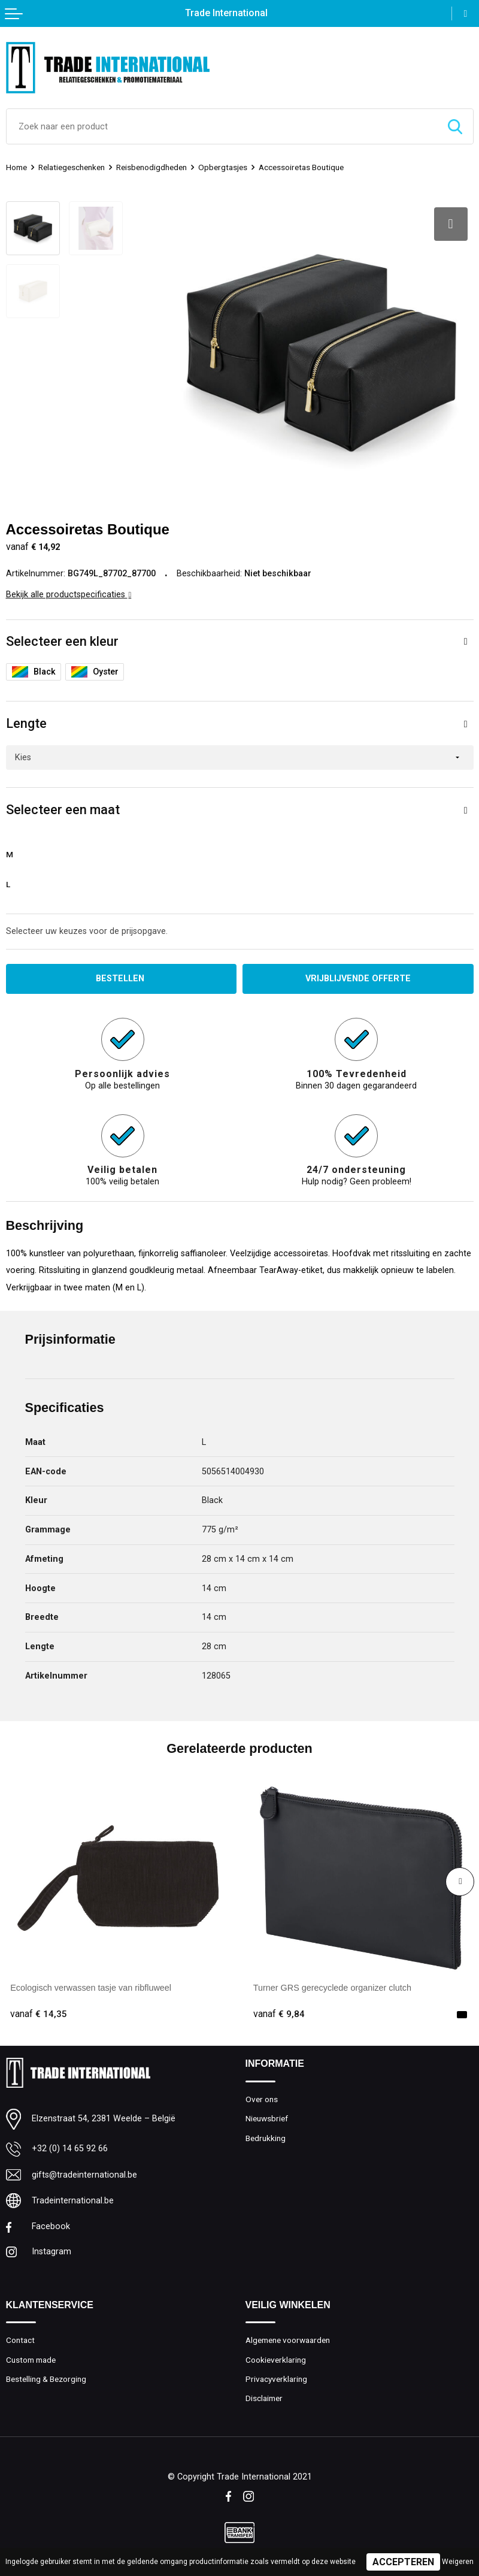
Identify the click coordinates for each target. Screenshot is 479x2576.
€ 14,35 (38, 2014)
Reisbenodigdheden (151, 167)
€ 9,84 (279, 2014)
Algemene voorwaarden (287, 2340)
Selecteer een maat (63, 809)
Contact (20, 2340)
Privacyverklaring (276, 2379)
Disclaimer (264, 2398)
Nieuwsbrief (266, 2118)
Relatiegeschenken (71, 167)
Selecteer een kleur (62, 641)
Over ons (261, 2099)
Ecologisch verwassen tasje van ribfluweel (90, 1988)
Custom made (31, 2360)
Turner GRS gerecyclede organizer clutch (332, 1988)
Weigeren (458, 2561)
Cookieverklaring (275, 2360)
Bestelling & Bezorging (46, 2379)
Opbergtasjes (222, 167)
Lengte (26, 723)
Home (16, 167)
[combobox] (222, 126)
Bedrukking (265, 2138)
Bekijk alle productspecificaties (69, 594)
